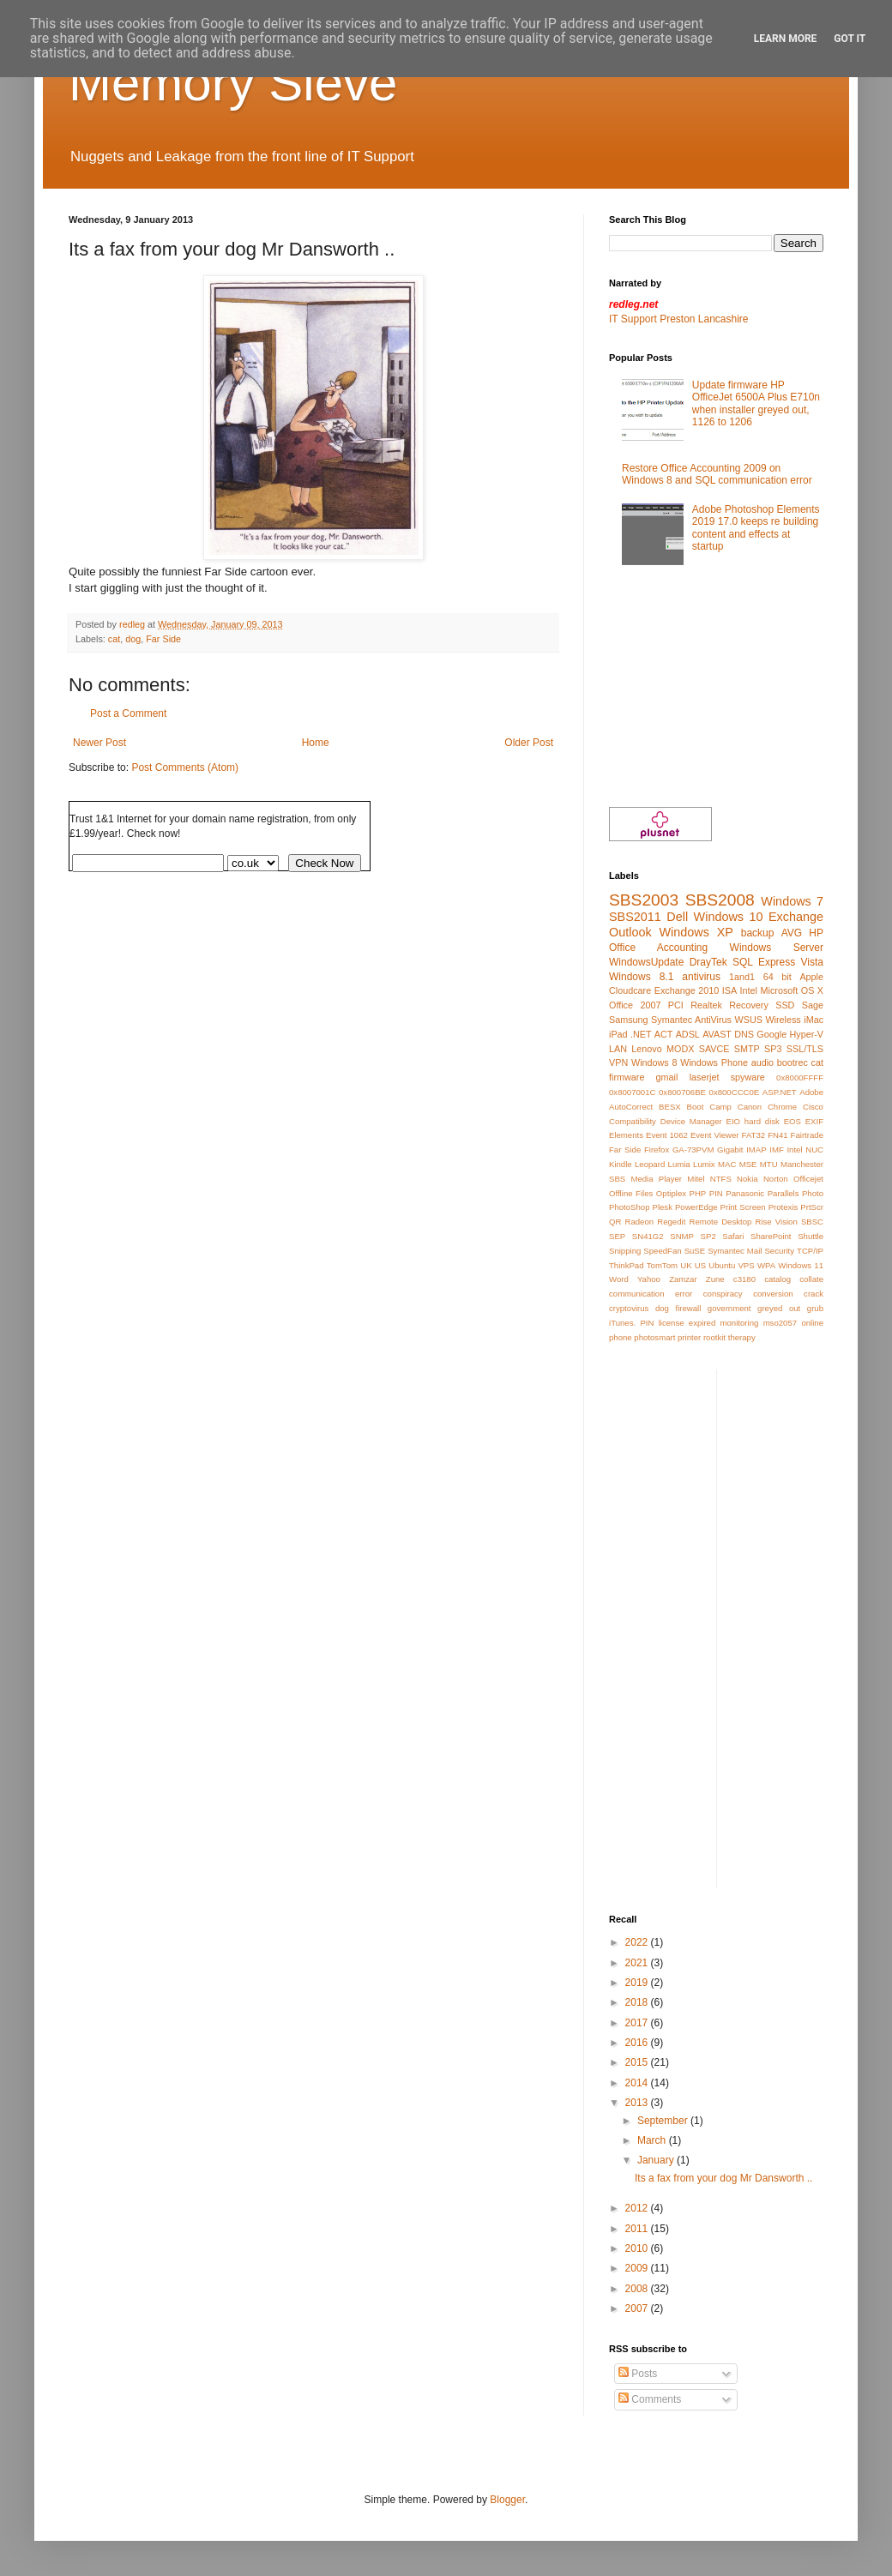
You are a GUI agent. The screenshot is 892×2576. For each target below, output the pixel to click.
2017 (638, 2023)
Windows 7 (792, 901)
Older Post (528, 743)
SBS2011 (635, 917)
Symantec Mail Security (751, 1250)
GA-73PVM (693, 1149)
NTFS (721, 1178)
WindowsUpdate (646, 962)
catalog (777, 1279)
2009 (638, 2268)
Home (315, 743)
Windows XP (695, 932)
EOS (792, 1121)
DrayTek (708, 962)
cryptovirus (628, 1308)
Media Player (656, 1178)
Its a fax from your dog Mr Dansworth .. (723, 2178)
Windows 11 (800, 1265)
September (663, 2121)
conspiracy (723, 1293)
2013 (638, 2103)
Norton (775, 1178)
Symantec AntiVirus (691, 1019)
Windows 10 (728, 917)
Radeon (639, 1221)
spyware (748, 1077)
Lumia (679, 1164)
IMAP (756, 1149)
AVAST (717, 1034)
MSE (748, 1164)
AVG (791, 933)
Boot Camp (709, 1106)
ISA (729, 990)
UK (685, 1265)
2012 (638, 2208)
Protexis (783, 1207)
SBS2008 (720, 900)
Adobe (811, 1092)
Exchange (795, 917)
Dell (677, 917)
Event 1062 (667, 1135)
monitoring (739, 1322)
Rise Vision (776, 1221)
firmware (626, 1077)
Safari (733, 1236)
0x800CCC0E (734, 1092)
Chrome (782, 1106)
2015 (638, 2062)
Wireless (782, 1019)
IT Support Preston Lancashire (679, 319)
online (812, 1322)
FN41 (777, 1135)
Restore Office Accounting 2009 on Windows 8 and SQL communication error (717, 474)
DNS (744, 1034)
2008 (638, 2289)
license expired (687, 1322)
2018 (638, 2002)
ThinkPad (626, 1265)
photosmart (654, 1337)
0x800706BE (682, 1092)
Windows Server (776, 948)
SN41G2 (648, 1236)
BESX (670, 1106)
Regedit (671, 1221)
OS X (812, 990)
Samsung (628, 1019)
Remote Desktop (720, 1221)
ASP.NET (779, 1092)
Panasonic (745, 1193)
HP (816, 933)
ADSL (688, 1034)
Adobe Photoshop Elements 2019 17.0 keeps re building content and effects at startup (756, 527)
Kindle (620, 1164)
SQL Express (763, 962)
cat (114, 639)
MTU (769, 1164)
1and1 (742, 977)
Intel (748, 990)
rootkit (714, 1337)
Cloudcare (630, 990)
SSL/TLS (805, 1049)
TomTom (662, 1265)
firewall (688, 1308)
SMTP (747, 1049)
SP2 (708, 1236)
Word (619, 1279)
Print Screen (743, 1207)
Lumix (704, 1164)
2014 (638, 2083)
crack (813, 1293)
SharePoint (770, 1236)
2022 (638, 1942)
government (729, 1308)
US (700, 1265)
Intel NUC (805, 1149)
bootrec (792, 1062)
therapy (742, 1337)
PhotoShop (629, 1207)
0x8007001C (632, 1092)
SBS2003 (643, 900)
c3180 (744, 1279)
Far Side (163, 639)
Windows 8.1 (641, 977)
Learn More (785, 39)
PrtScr (811, 1207)
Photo (812, 1193)
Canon (750, 1106)
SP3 (772, 1049)
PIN (716, 1193)
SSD (784, 1005)
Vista (812, 962)
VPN (618, 1062)
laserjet (705, 1077)
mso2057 (780, 1322)
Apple (811, 977)
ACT (663, 1034)
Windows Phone (714, 1062)
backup (757, 933)
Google (771, 1034)
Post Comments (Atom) (184, 767)
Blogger (507, 2500)
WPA (766, 1265)
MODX (680, 1049)
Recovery (748, 1005)
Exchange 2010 (687, 990)
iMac (813, 1019)
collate (811, 1279)
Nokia (747, 1178)
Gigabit (730, 1149)
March (653, 2140)
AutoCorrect (631, 1106)
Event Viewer (714, 1135)
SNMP (682, 1236)
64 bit (777, 977)
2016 (638, 2043)
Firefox (656, 1149)
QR (615, 1221)
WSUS (748, 1019)
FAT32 (754, 1135)
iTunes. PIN (631, 1322)
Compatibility (632, 1121)
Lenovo (646, 1049)
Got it (849, 39)
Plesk (662, 1207)
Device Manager (691, 1121)
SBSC (812, 1221)
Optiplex (671, 1193)
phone (620, 1337)
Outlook (630, 932)
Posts (637, 2374)
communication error (650, 1293)
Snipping (625, 1250)
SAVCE (714, 1049)
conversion (773, 1293)
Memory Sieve (233, 82)
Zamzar (683, 1279)
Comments (649, 2399)
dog (133, 639)
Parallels (783, 1193)
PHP (698, 1193)
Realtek (706, 1005)
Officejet (808, 1178)
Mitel (695, 1178)
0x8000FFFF (799, 1077)
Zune (715, 1279)
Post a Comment (128, 713)
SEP (617, 1236)
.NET (641, 1034)
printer (689, 1337)
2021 (638, 1963)
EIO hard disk (753, 1121)
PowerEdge (696, 1207)
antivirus (701, 977)
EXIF (814, 1121)
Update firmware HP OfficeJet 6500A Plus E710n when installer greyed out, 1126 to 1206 (756, 403)
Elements (626, 1135)
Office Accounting (658, 948)
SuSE (695, 1250)
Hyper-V (806, 1034)
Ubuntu (721, 1265)
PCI (676, 1005)
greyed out (778, 1308)
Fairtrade (807, 1135)
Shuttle (810, 1236)
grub (815, 1308)
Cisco (813, 1106)
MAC (727, 1164)
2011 (638, 2229)
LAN (618, 1049)
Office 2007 (634, 1005)
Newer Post (99, 743)
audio (762, 1062)
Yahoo (648, 1279)
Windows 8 (654, 1062)
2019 (638, 1983)
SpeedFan (662, 1250)
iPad (618, 1034)
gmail (667, 1077)
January (657, 2160)
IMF (776, 1149)
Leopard (650, 1164)
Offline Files (631, 1193)
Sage (812, 1005)
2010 (638, 2248)
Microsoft (780, 990)
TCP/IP (810, 1250)
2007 (638, 2308)
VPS (746, 1265)
